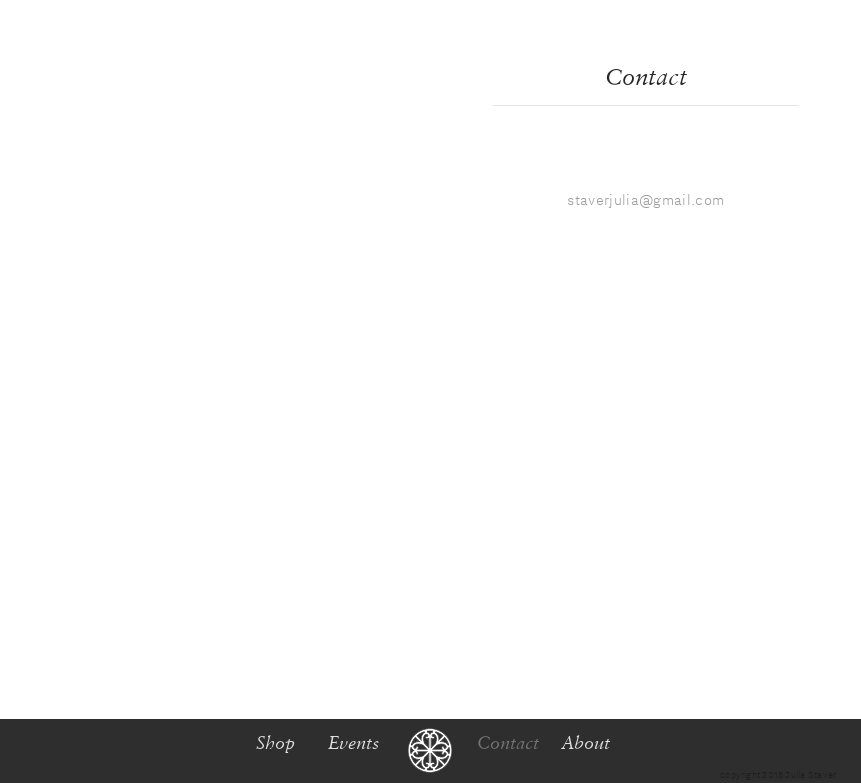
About (585, 742)
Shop (275, 742)
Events (353, 742)
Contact (646, 76)
